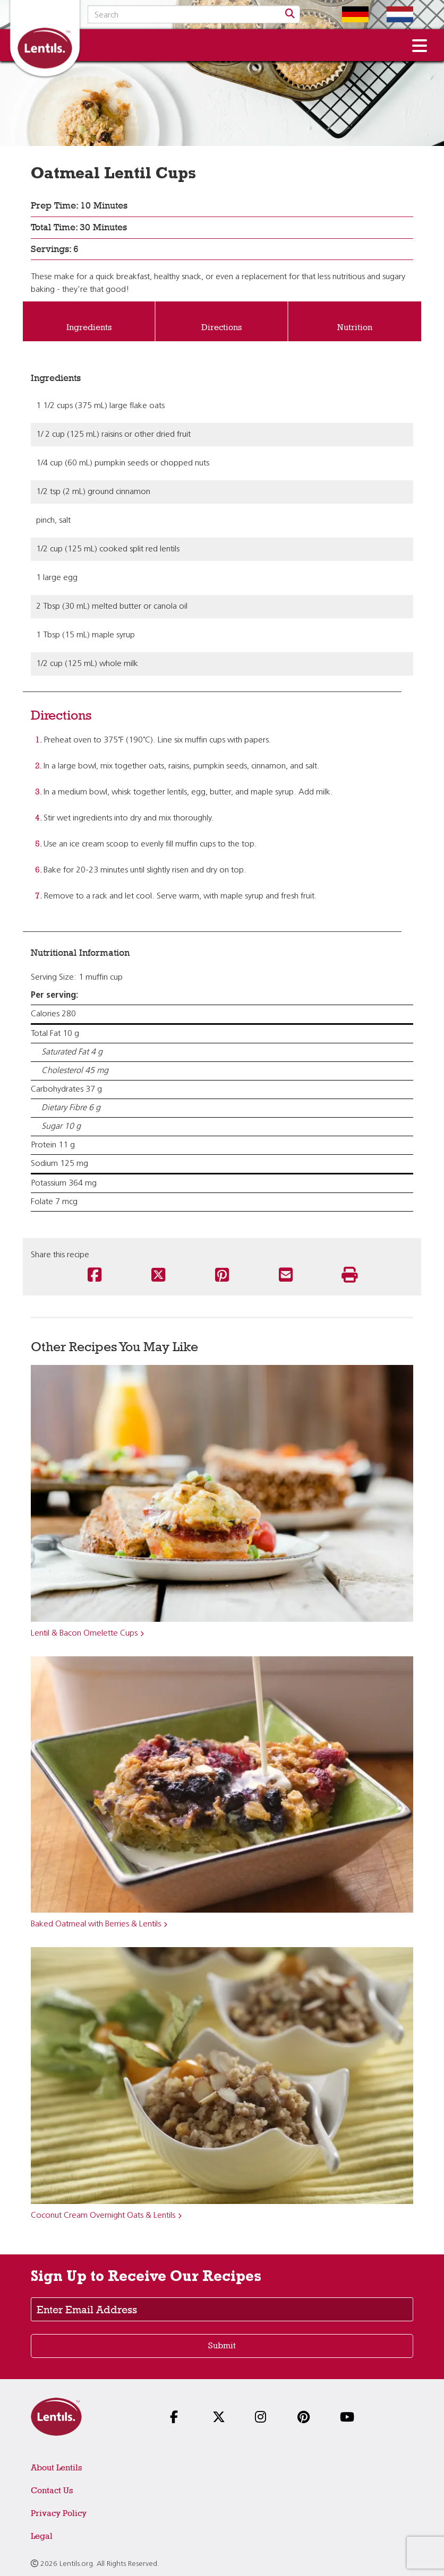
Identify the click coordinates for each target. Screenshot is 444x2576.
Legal (42, 2536)
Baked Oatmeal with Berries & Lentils (96, 1924)
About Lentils (56, 2467)
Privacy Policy (59, 2513)
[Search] (290, 14)
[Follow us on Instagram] (264, 2418)
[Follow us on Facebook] (179, 2418)
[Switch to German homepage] (347, 14)
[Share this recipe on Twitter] (158, 1276)
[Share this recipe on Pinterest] (222, 1276)
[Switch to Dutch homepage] (392, 14)
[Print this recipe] (349, 1276)
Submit (222, 2345)
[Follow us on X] (222, 2418)
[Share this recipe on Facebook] (94, 1276)
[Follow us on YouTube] (349, 2418)
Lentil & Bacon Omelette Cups (84, 1633)
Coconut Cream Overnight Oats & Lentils (103, 2215)
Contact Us (52, 2490)
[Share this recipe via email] (286, 1276)
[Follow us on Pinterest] (307, 2418)
